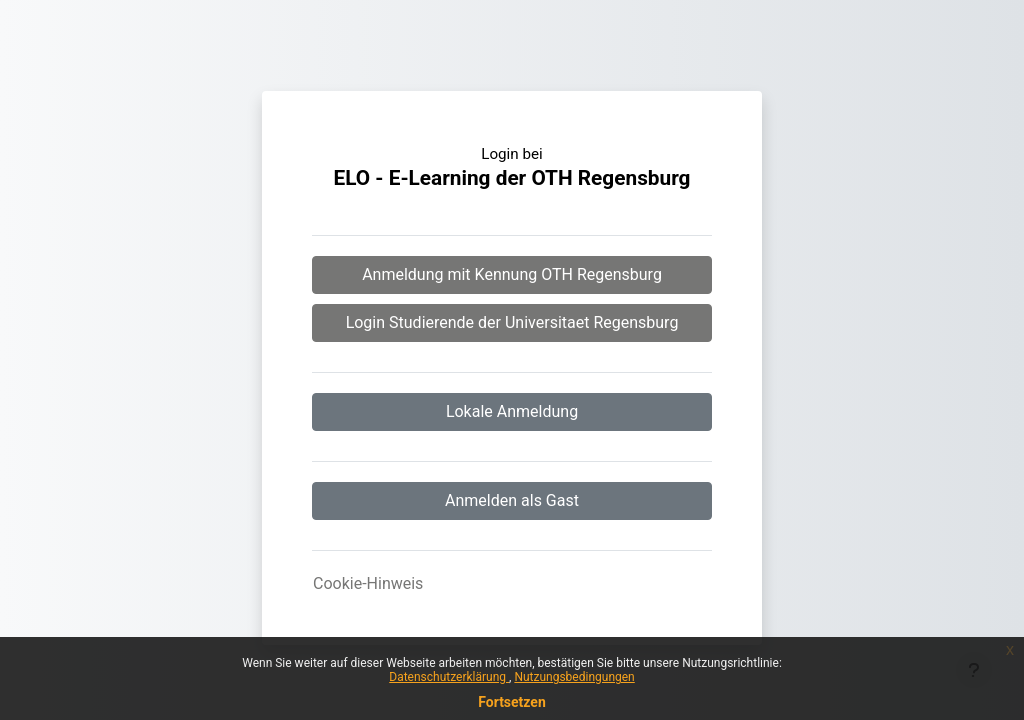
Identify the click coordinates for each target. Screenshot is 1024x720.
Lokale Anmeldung (512, 411)
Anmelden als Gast (512, 500)
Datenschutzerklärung (449, 677)
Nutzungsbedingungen (574, 677)
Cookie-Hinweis (368, 583)
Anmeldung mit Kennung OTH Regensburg (512, 274)
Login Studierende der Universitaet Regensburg (512, 322)
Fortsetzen (512, 702)
